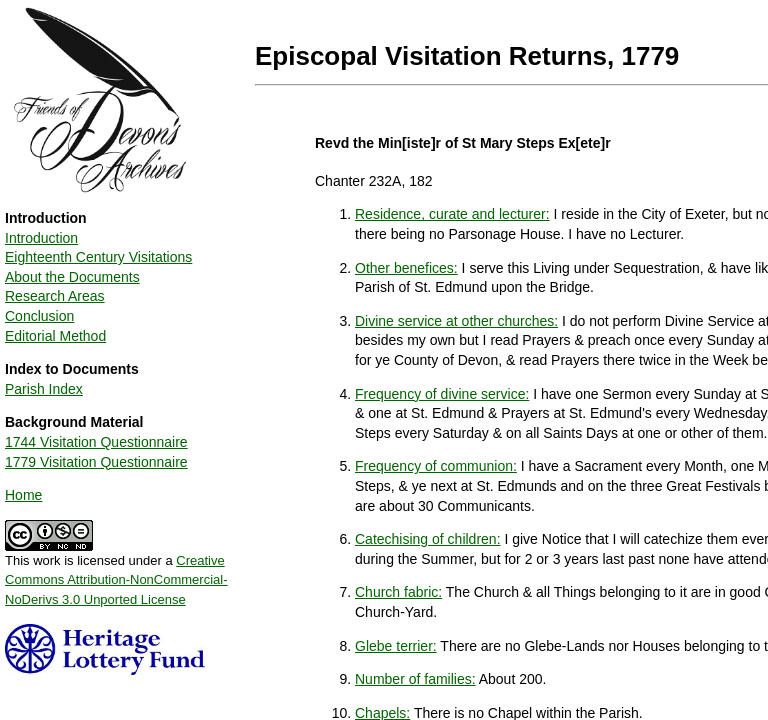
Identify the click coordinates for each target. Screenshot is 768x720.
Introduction (41, 238)
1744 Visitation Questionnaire (96, 442)
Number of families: (415, 679)
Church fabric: (398, 592)
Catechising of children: (428, 539)
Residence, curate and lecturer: (452, 214)
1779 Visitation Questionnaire (96, 462)
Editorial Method (55, 336)
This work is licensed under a (116, 573)
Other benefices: (406, 268)
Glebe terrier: (396, 646)
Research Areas (55, 296)
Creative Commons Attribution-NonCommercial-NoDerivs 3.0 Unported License (116, 580)
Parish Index (44, 389)
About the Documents (72, 277)
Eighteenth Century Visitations (98, 257)
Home (23, 495)
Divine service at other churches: (456, 321)
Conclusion (39, 316)
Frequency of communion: (436, 466)
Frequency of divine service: (442, 394)
